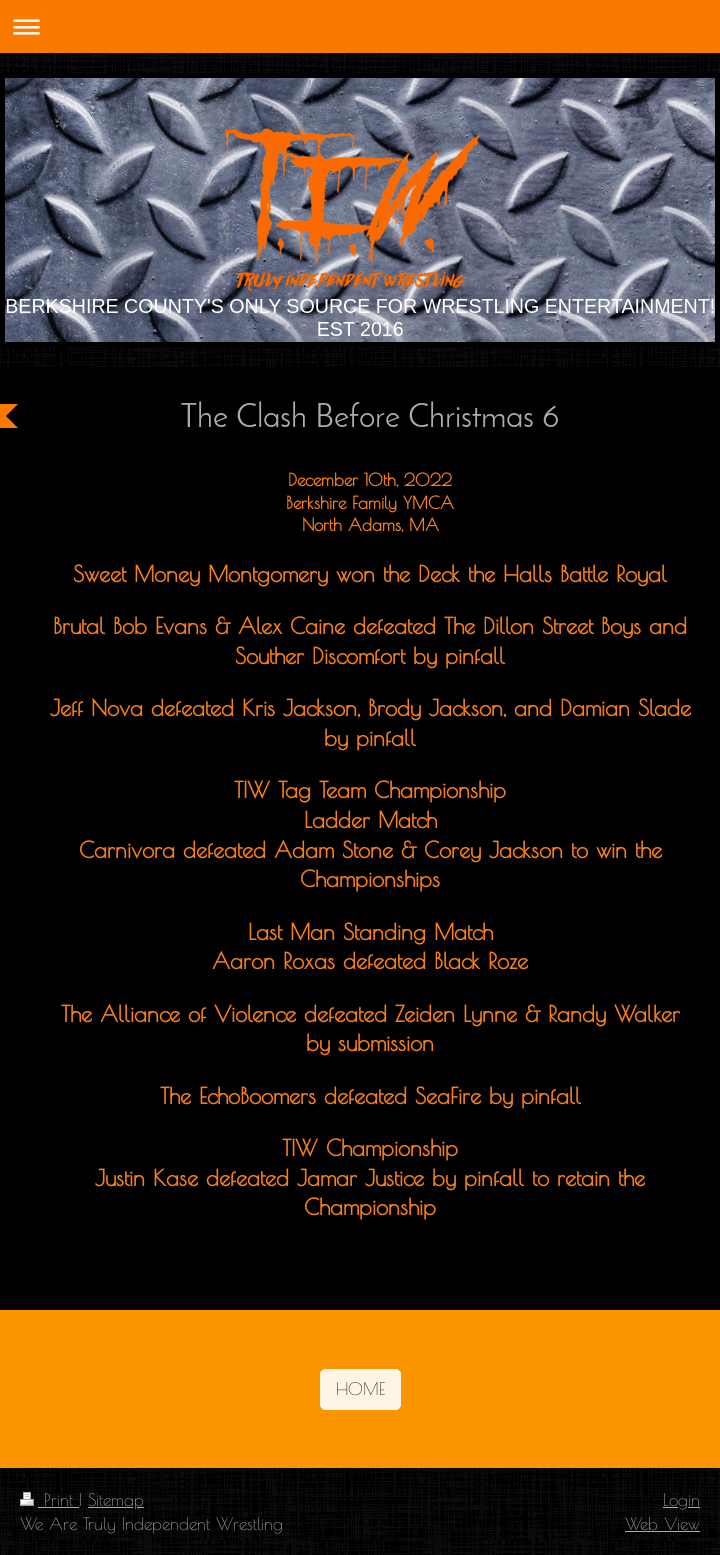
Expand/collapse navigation (360, 26)
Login (681, 1499)
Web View (662, 1523)
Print (49, 1499)
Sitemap (116, 1499)
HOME (360, 1388)
